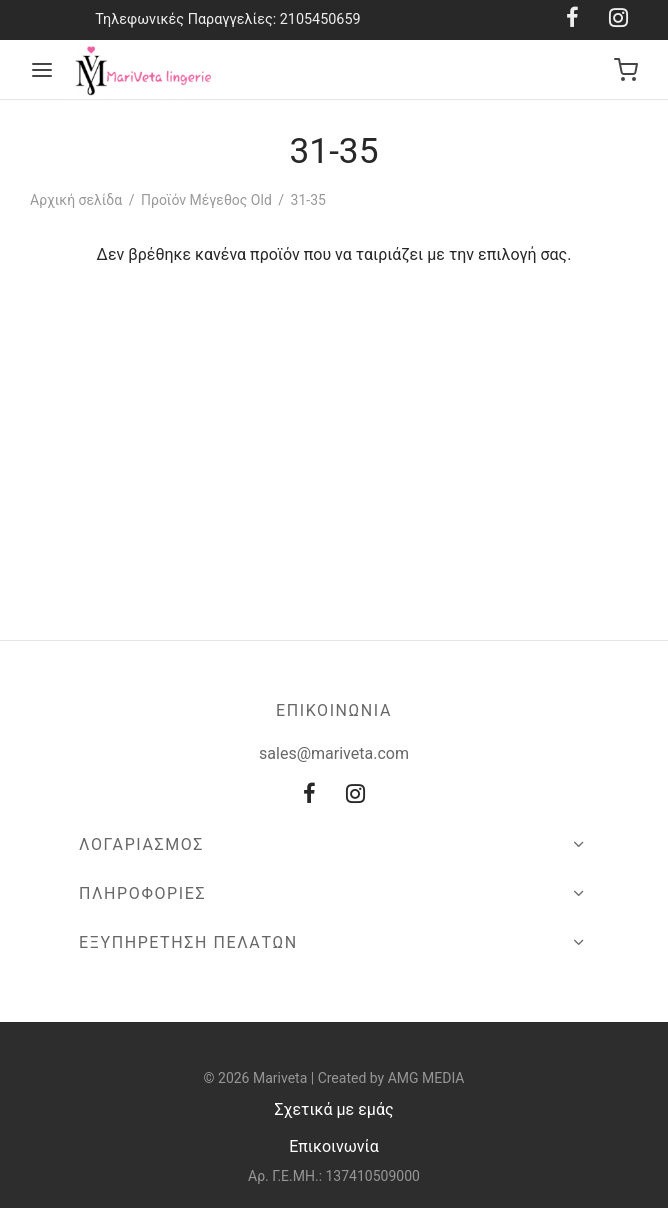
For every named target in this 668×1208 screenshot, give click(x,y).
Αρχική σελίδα (76, 200)
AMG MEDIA (426, 1078)
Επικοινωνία (334, 1146)
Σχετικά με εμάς (333, 1109)
